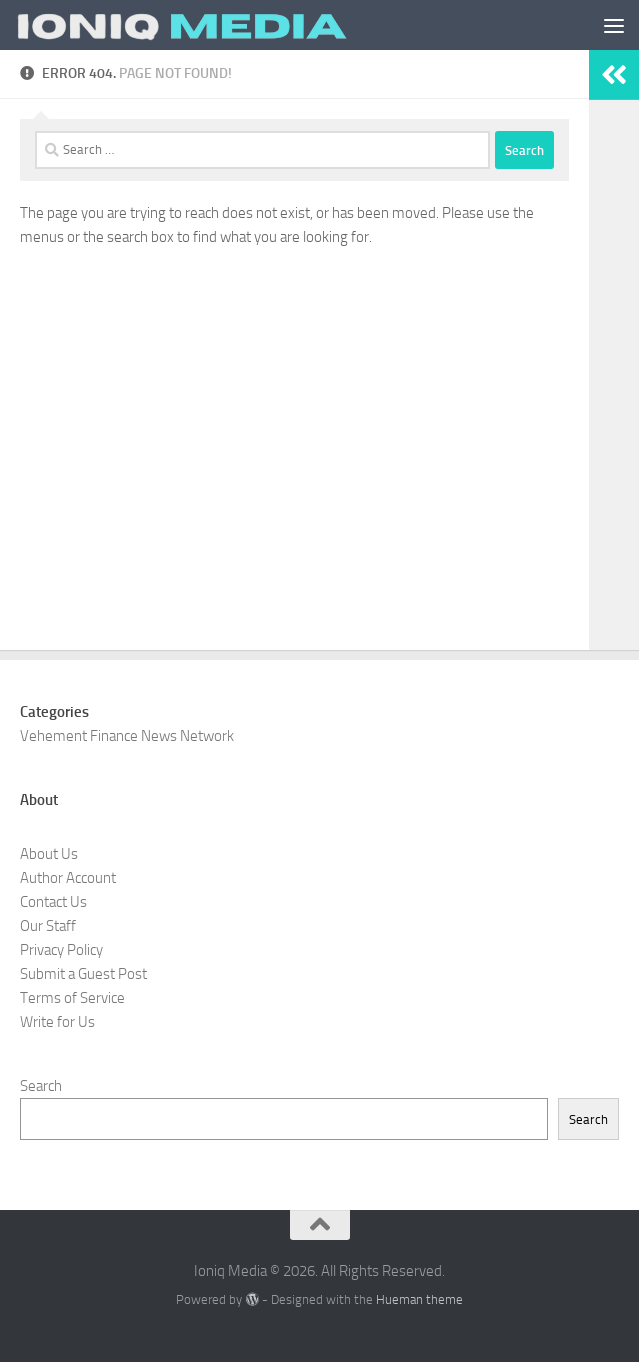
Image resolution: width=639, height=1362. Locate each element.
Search (41, 1086)
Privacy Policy (61, 950)
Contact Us (53, 902)
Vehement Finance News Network (127, 736)
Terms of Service (72, 998)
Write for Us (57, 1022)
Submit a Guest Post (83, 974)
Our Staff (48, 926)
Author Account (68, 878)
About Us (49, 854)
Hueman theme (419, 1299)
